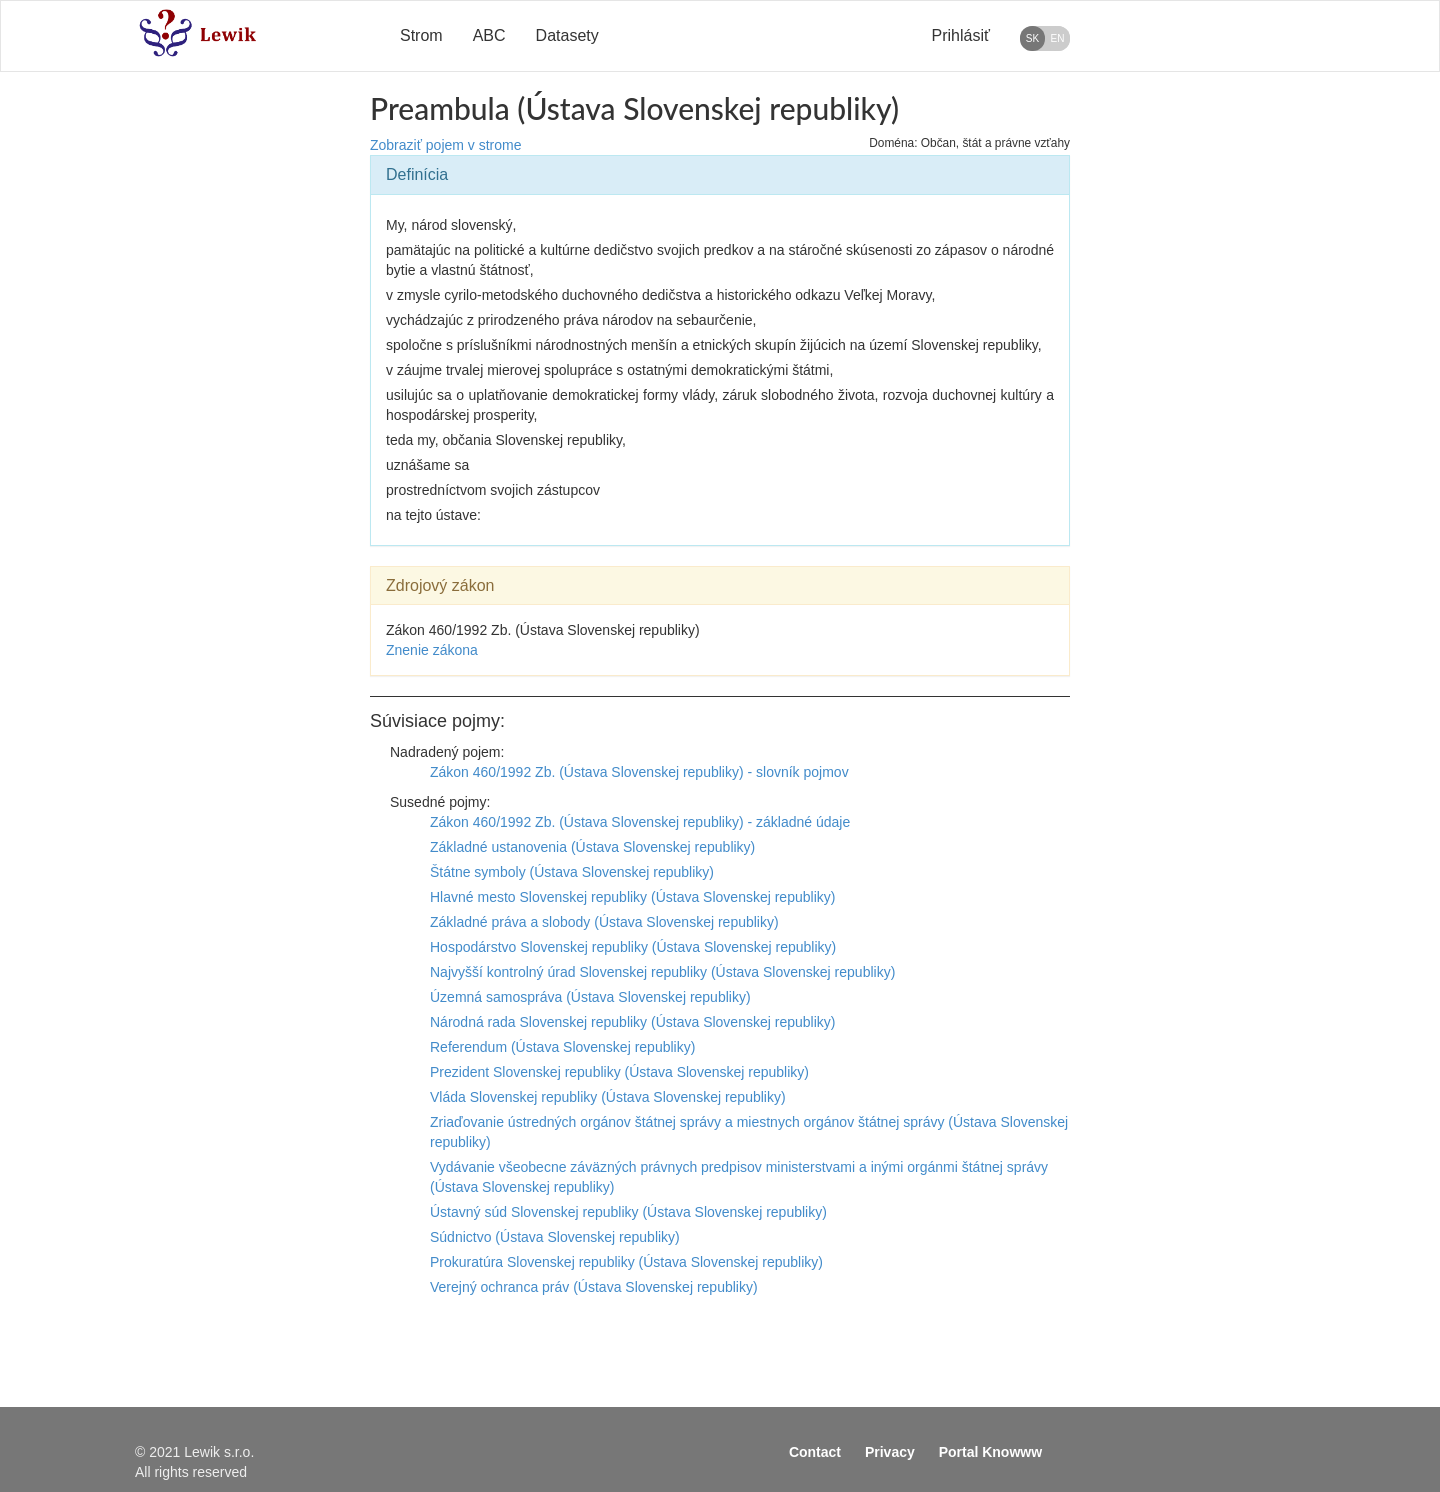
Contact (815, 1452)
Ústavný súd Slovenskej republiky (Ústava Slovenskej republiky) (628, 1212)
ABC (489, 35)
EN (1058, 38)
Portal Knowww (990, 1452)
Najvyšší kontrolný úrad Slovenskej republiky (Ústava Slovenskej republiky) (662, 972)
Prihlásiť (961, 35)
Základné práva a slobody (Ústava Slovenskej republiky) (604, 922)
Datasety (567, 35)
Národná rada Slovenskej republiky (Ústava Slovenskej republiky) (632, 1022)
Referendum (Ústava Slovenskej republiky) (562, 1047)
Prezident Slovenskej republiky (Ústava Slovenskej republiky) (619, 1072)
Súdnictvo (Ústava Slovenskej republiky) (555, 1237)
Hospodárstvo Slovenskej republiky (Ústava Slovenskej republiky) (633, 947)
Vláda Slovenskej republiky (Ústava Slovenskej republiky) (608, 1097)
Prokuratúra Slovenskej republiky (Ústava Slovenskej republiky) (626, 1262)
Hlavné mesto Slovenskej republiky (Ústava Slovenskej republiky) (632, 897)
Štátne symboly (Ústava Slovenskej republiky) (572, 872)
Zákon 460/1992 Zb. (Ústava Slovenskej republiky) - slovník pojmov (639, 772)
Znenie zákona (432, 650)
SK (1032, 38)
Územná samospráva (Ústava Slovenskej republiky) (590, 997)
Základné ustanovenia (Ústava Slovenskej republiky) (592, 847)
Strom (421, 35)
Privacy (890, 1452)
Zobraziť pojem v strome (446, 145)
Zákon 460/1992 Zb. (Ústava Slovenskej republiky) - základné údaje (640, 822)
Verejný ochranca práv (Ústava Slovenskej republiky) (594, 1287)
